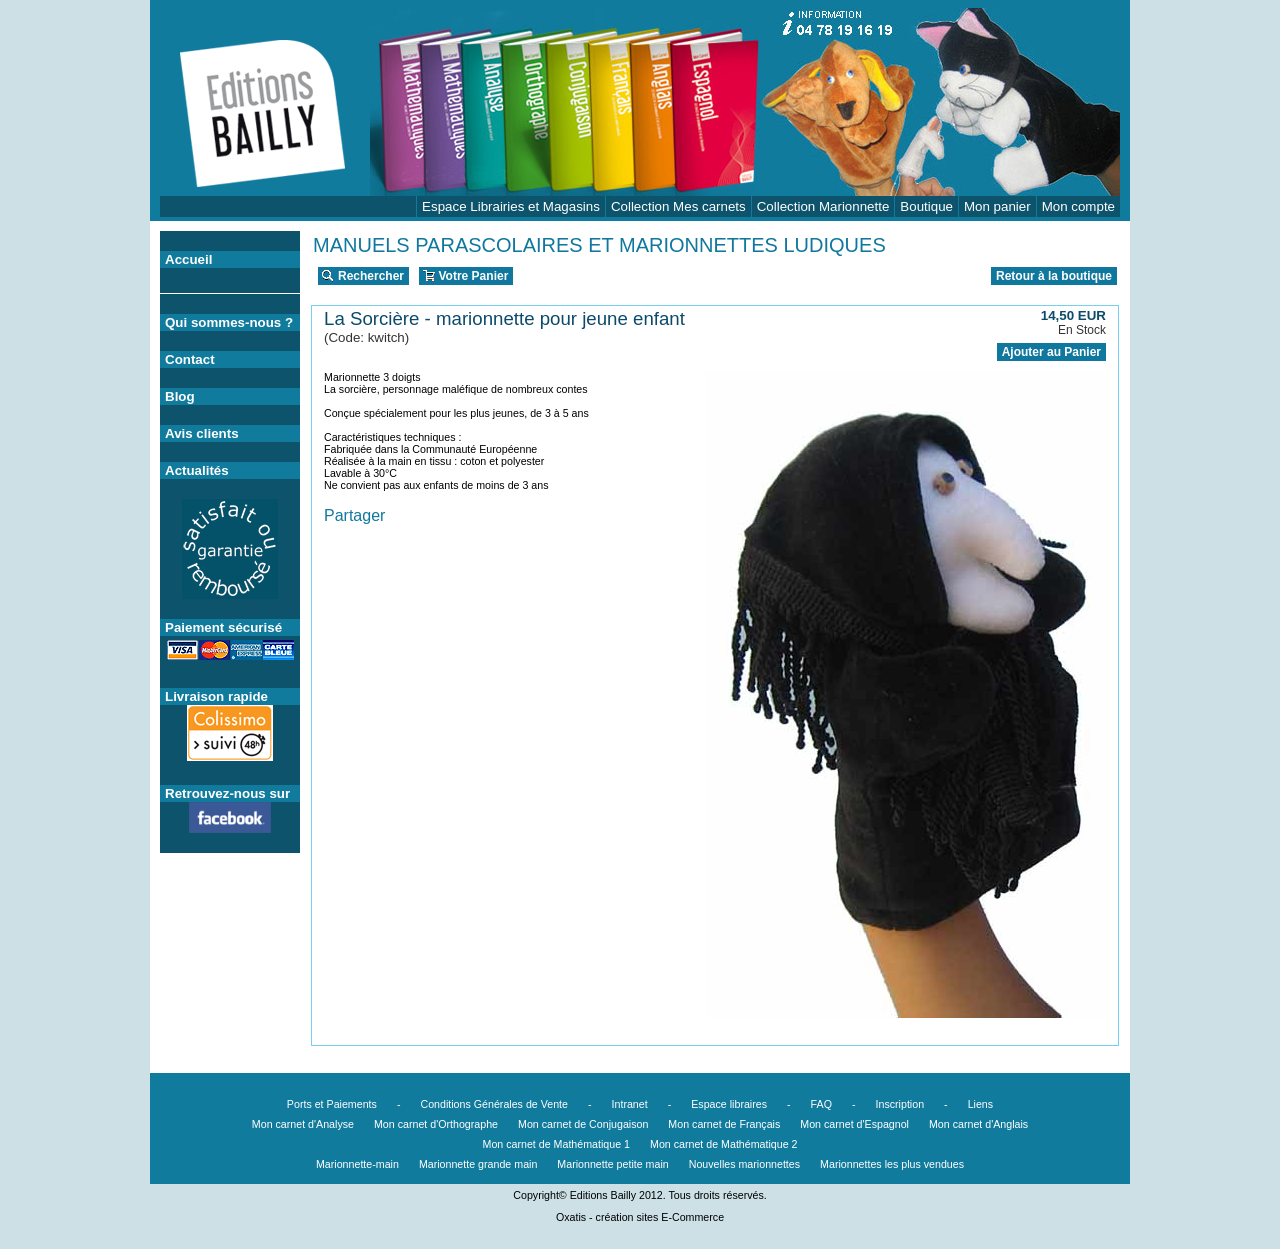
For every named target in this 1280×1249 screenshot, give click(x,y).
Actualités (197, 470)
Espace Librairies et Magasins (511, 206)
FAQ (821, 1104)
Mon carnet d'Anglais (978, 1124)
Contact (190, 359)
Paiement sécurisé (223, 627)
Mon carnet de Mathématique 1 (557, 1144)
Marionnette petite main (612, 1164)
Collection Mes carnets (678, 206)
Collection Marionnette (823, 206)
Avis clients (202, 433)
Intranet (630, 1104)
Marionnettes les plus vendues (892, 1164)
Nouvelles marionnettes (744, 1164)
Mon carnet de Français (724, 1124)
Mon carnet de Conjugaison (583, 1124)
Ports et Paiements (332, 1104)
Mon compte (1078, 206)
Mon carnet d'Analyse (303, 1124)
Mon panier (997, 206)
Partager (354, 515)
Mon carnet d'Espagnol (854, 1124)
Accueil (188, 259)
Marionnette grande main (478, 1164)
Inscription (900, 1104)
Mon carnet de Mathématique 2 (724, 1144)
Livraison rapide (216, 696)
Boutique (926, 206)
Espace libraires (729, 1104)
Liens (980, 1104)
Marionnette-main (357, 1164)
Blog (180, 396)
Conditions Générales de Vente (494, 1104)
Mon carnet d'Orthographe (436, 1124)
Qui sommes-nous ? (229, 322)
